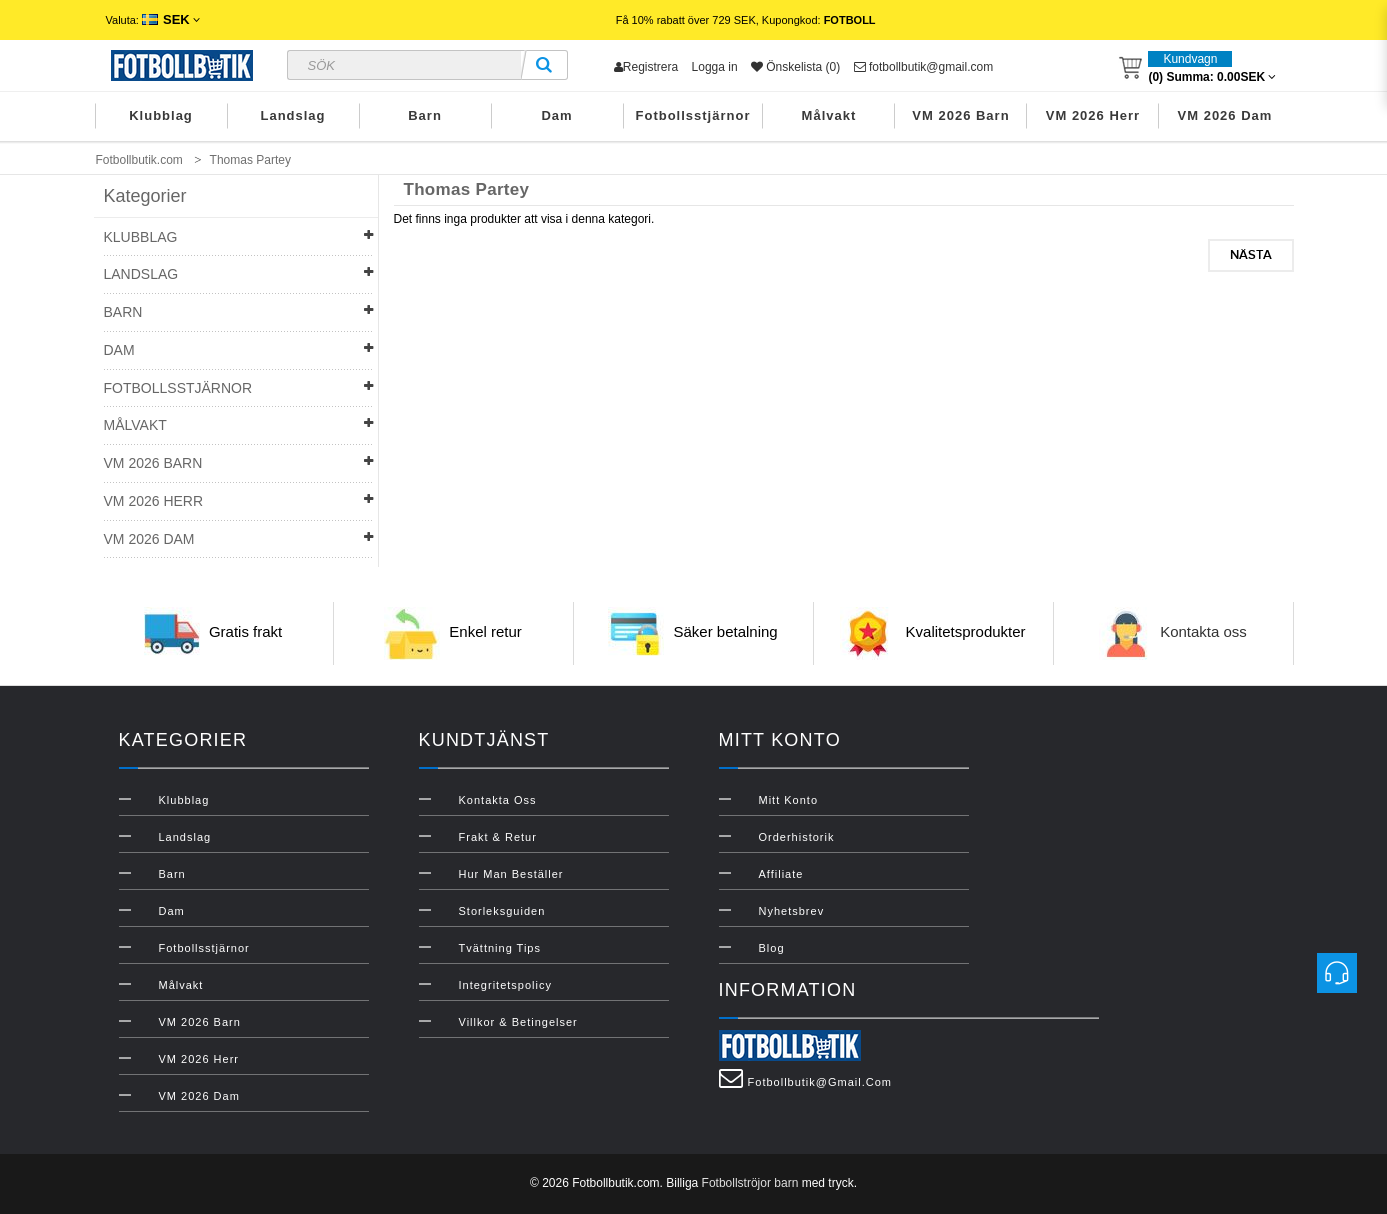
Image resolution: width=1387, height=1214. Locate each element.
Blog (772, 948)
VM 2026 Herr (1093, 115)
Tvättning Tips (500, 948)
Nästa (1251, 255)
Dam (556, 115)
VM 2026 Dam (1225, 115)
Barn (425, 115)
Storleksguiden (502, 911)
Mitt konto (789, 800)
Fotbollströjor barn (750, 1183)
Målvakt (829, 115)
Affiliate (781, 874)
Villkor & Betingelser (518, 1022)
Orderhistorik (797, 837)
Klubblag (161, 115)
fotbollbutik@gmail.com (924, 67)
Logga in (715, 67)
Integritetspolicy (505, 985)
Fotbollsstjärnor (693, 115)
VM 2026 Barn (960, 115)
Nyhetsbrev (792, 911)
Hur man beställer (511, 874)
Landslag (292, 115)
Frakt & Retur (498, 837)
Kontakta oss (1203, 632)
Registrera (646, 67)
